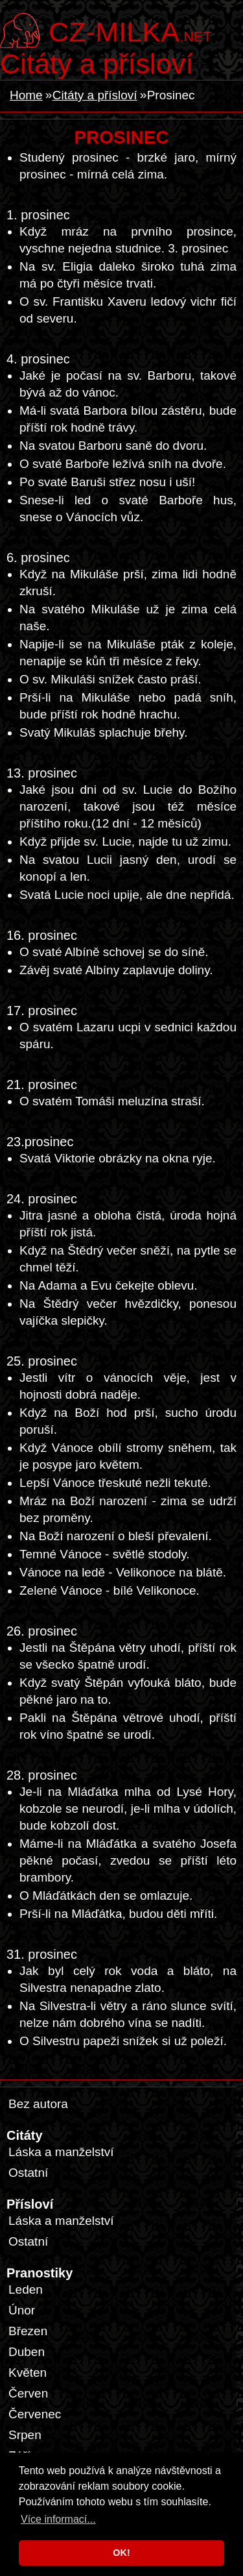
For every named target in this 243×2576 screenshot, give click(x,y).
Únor (21, 2310)
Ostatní (28, 2172)
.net (130, 30)
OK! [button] (121, 2552)
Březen (27, 2331)
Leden (25, 2289)
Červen (28, 2393)
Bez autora (38, 2104)
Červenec (34, 2414)
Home (26, 95)
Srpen (24, 2435)
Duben (26, 2352)
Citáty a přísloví (96, 63)
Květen (27, 2372)
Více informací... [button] (58, 2519)
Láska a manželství (61, 2152)
